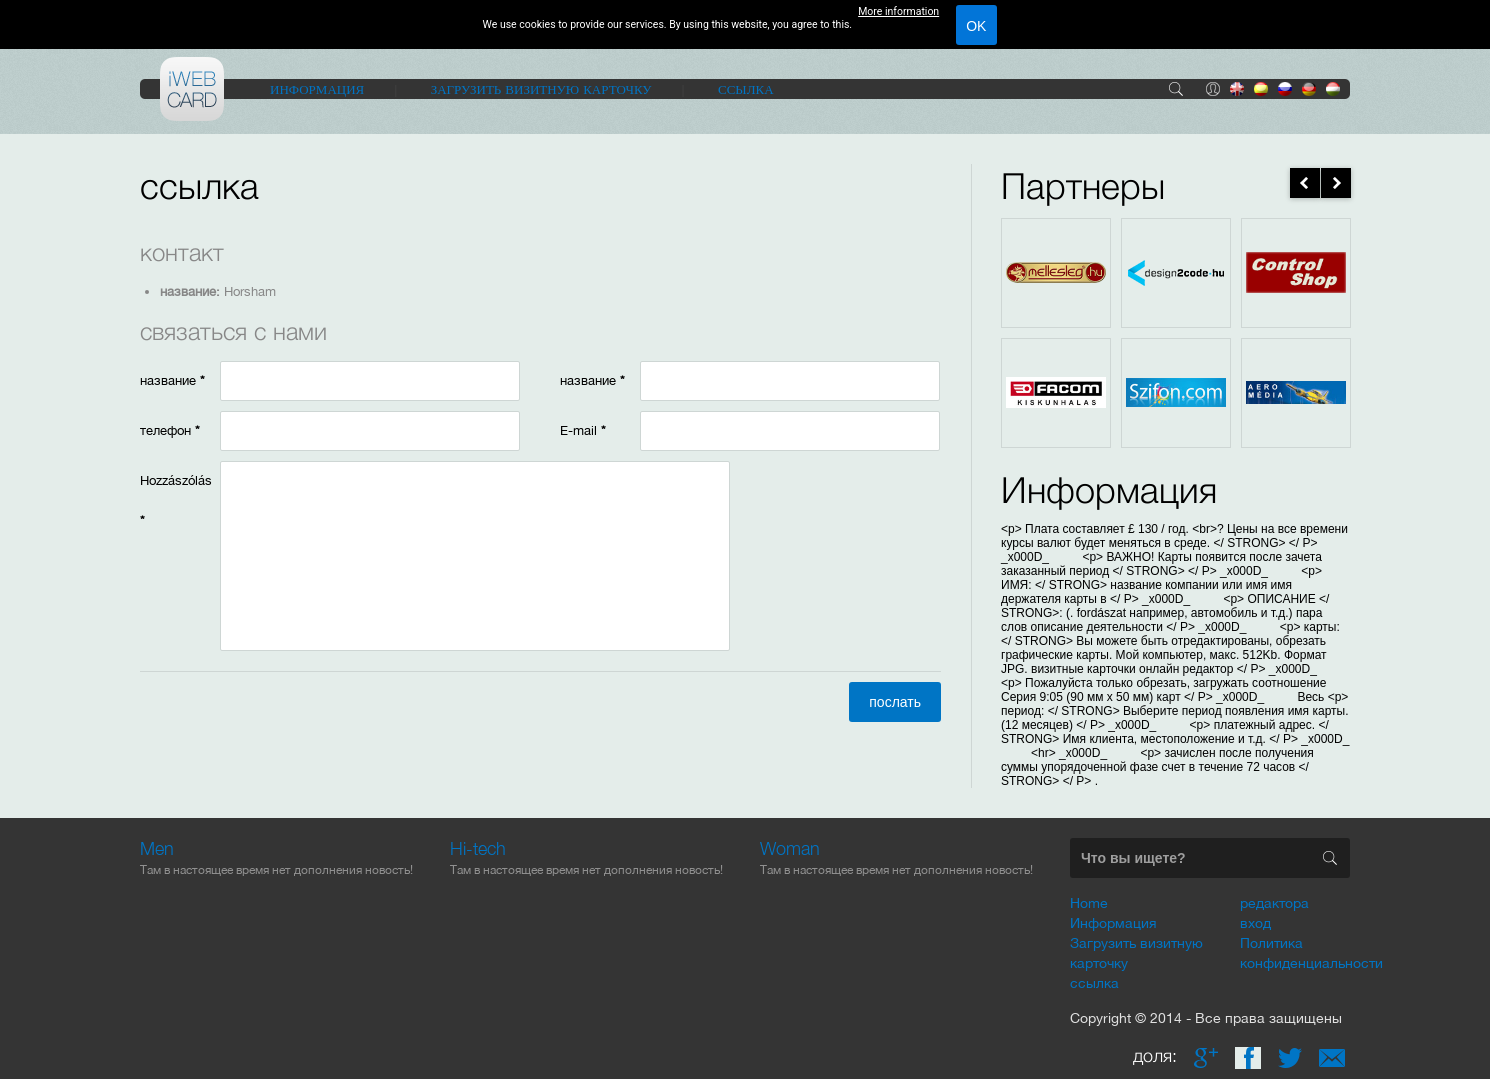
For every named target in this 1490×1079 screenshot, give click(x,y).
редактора (1274, 903)
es (1261, 89)
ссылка (746, 89)
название (172, 380)
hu (1333, 89)
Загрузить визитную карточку (541, 89)
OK (976, 26)
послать (895, 702)
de (1309, 89)
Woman (790, 848)
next (1336, 183)
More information (898, 11)
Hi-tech (478, 848)
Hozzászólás (176, 500)
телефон (170, 430)
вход (1213, 89)
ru (1285, 89)
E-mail (583, 430)
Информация (317, 89)
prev (1305, 183)
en (1237, 89)
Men (157, 848)
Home (1089, 903)
